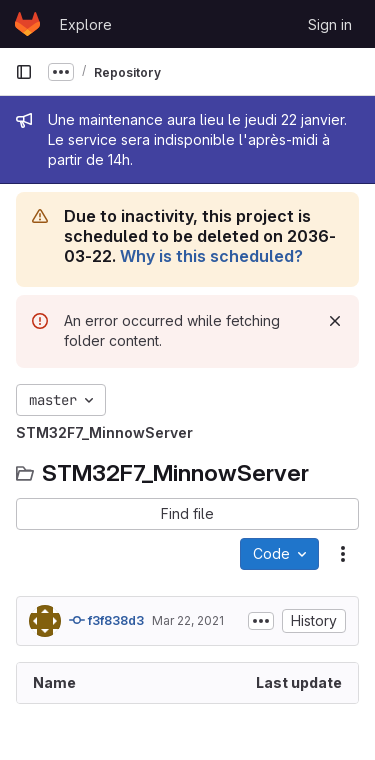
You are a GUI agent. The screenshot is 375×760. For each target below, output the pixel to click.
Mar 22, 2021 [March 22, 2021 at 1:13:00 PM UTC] (188, 620)
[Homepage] (27, 24)
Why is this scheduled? (211, 256)
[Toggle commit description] (261, 621)
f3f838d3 (106, 620)
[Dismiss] (335, 321)
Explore (86, 24)
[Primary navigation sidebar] (24, 72)
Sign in (330, 24)
